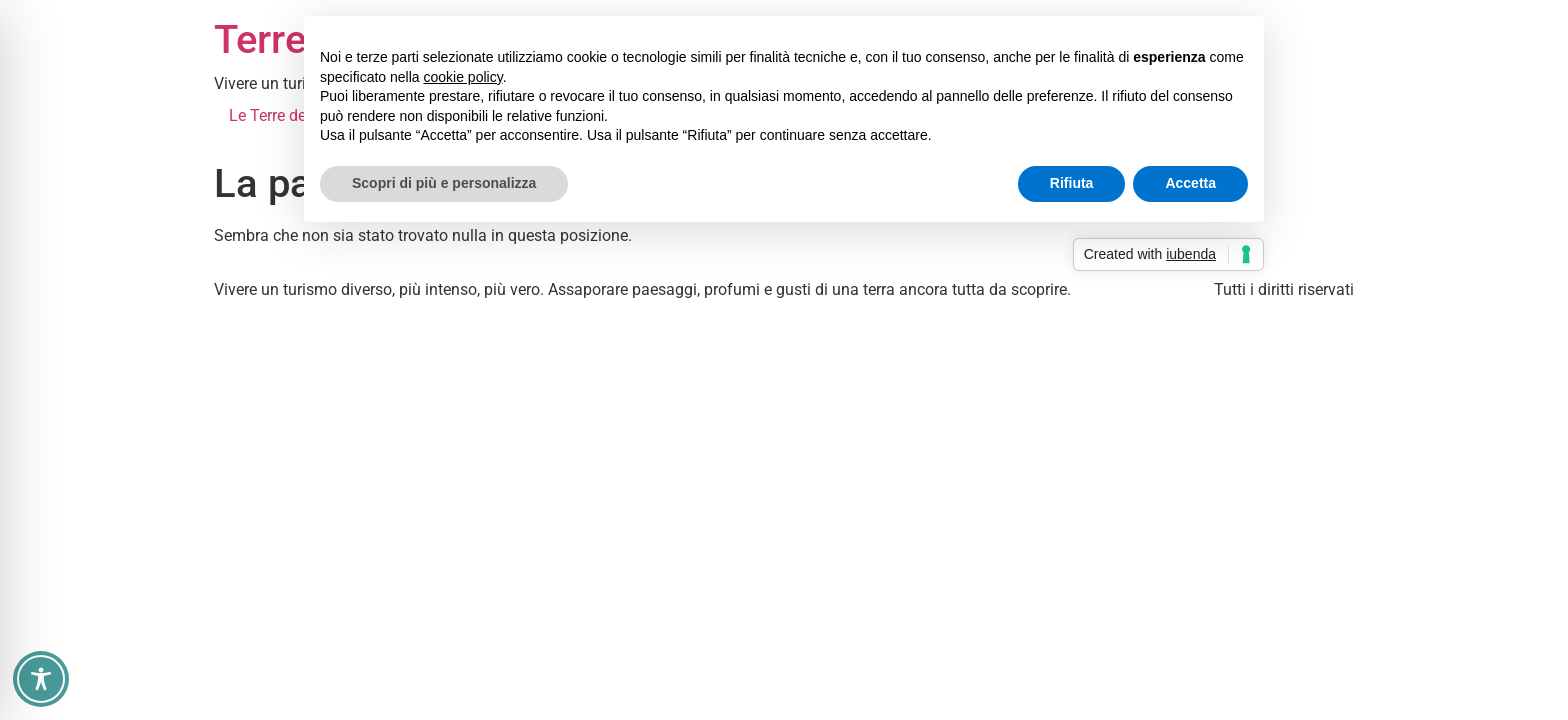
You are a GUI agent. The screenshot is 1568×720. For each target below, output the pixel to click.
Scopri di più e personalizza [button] (444, 183)
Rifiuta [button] (1072, 183)
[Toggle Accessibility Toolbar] (41, 679)
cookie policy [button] (463, 77)
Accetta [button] (1190, 183)
